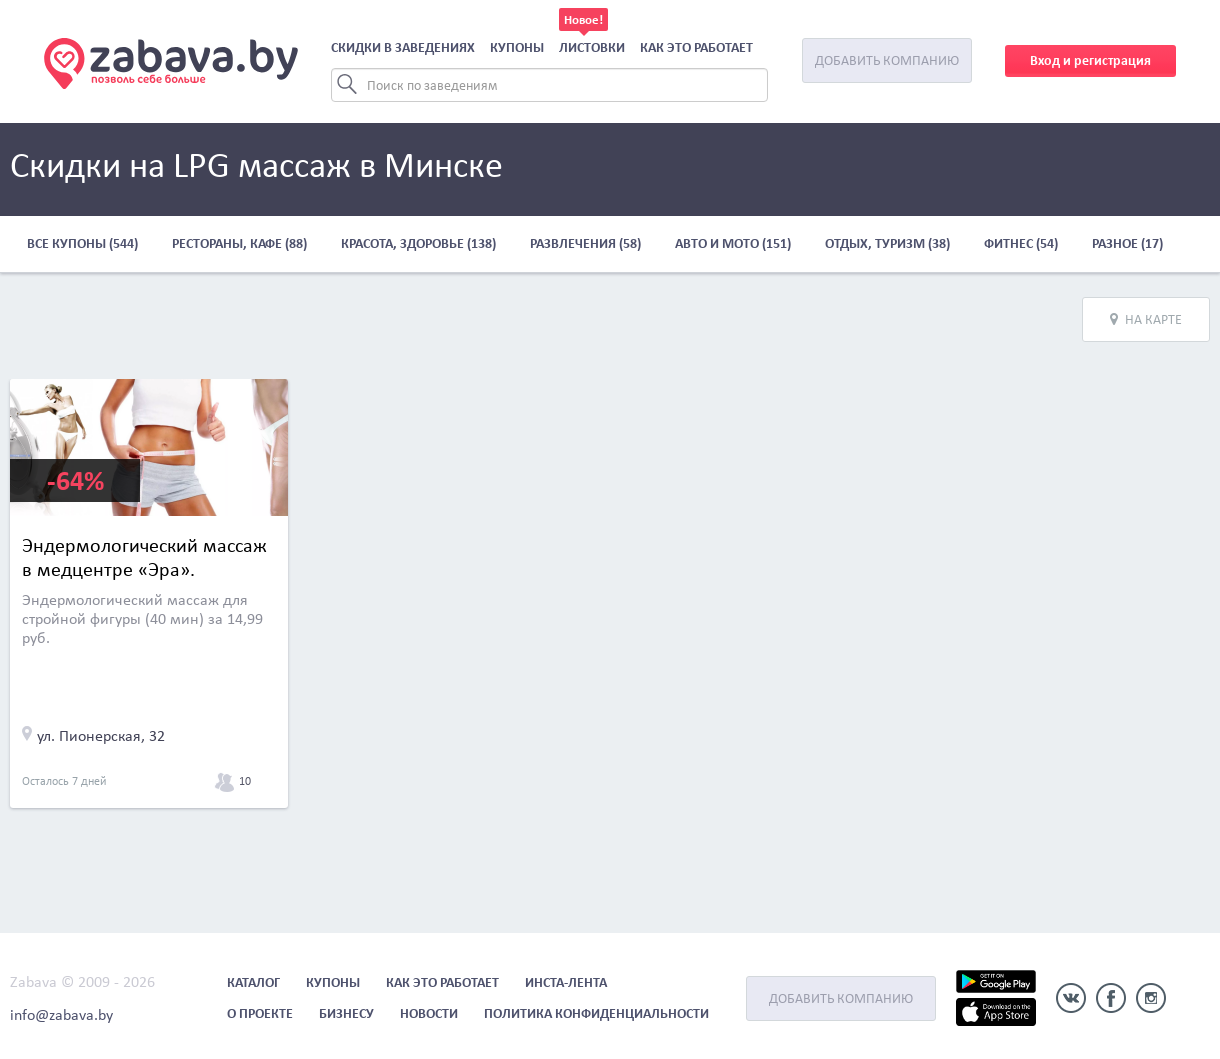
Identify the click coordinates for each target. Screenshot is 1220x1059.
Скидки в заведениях (403, 47)
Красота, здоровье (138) (418, 243)
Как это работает (696, 47)
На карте (1146, 319)
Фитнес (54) (1021, 243)
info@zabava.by (61, 1014)
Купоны (517, 47)
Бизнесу (346, 1013)
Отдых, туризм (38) (887, 243)
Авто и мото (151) (733, 243)
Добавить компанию (887, 60)
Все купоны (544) (82, 243)
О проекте (260, 1013)
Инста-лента (566, 982)
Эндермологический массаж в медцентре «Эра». (144, 557)
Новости (429, 1013)
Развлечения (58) (585, 243)
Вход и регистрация (1090, 60)
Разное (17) (1127, 243)
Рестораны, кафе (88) (239, 243)
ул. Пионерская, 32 (101, 735)
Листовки (592, 47)
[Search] (549, 85)
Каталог (253, 982)
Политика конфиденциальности (596, 1013)
